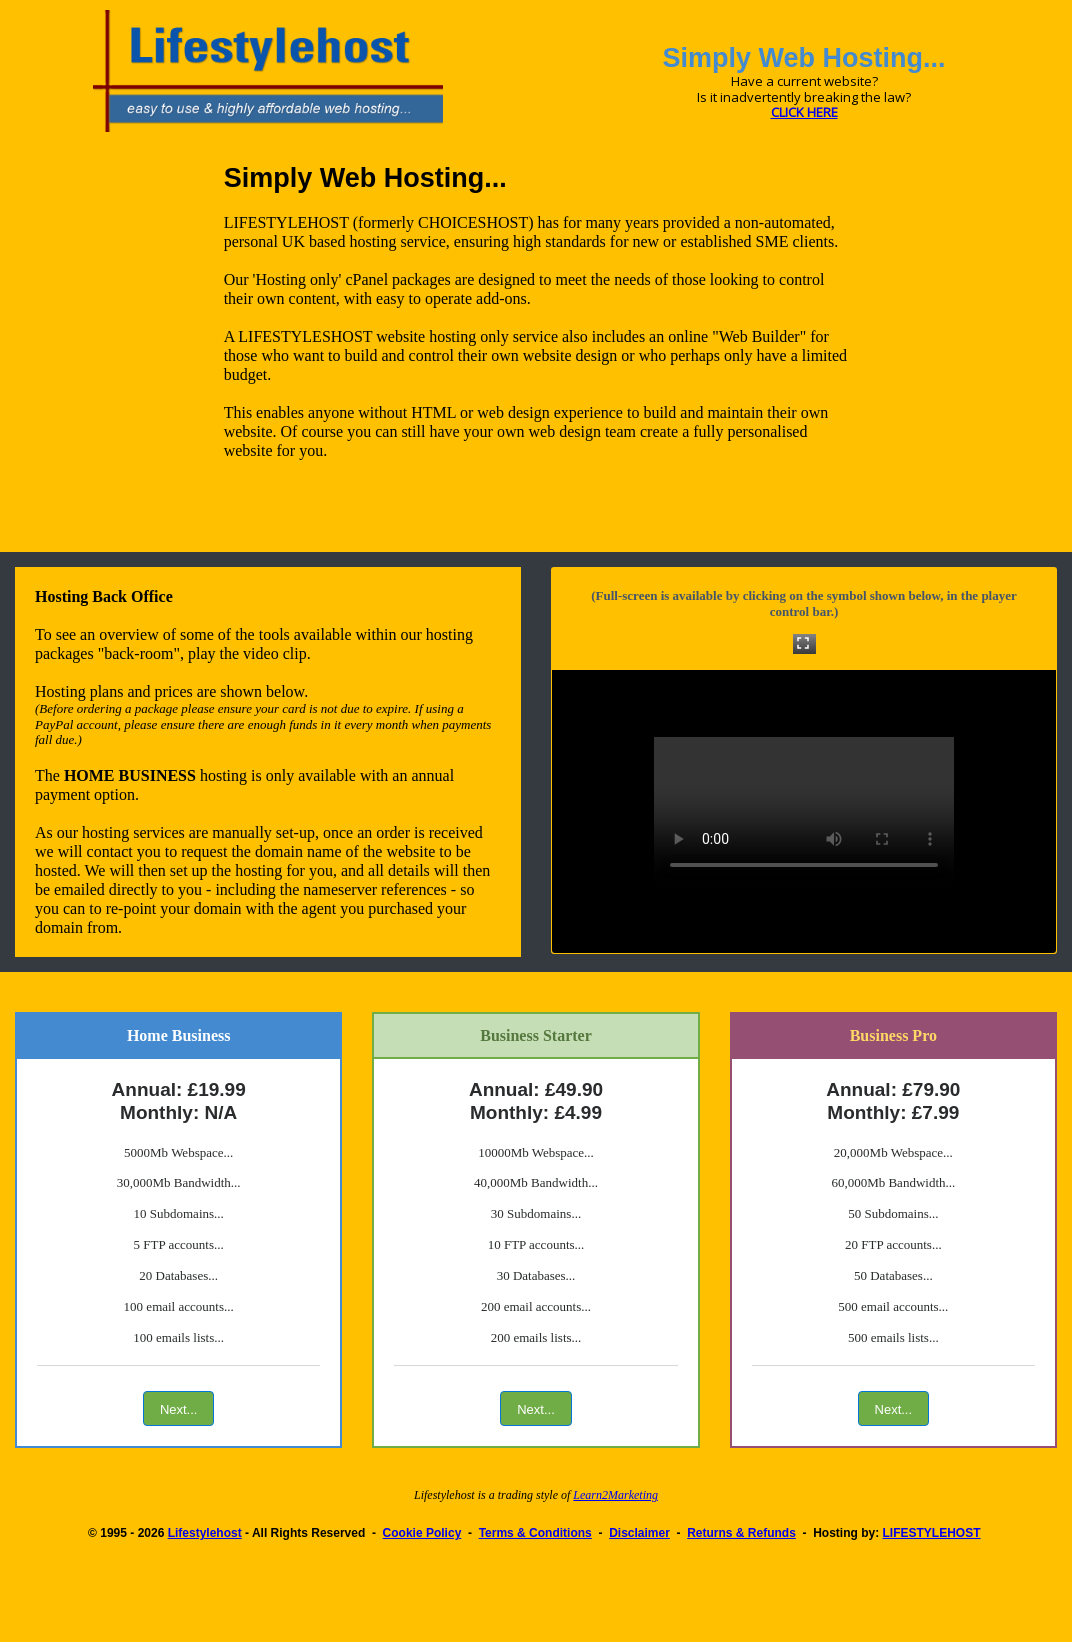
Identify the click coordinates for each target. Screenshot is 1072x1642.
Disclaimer (639, 1533)
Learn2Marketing (615, 1495)
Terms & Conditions (535, 1533)
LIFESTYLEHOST (932, 1533)
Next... (179, 1409)
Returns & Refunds (741, 1533)
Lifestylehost (205, 1533)
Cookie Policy (422, 1533)
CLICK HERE (804, 112)
